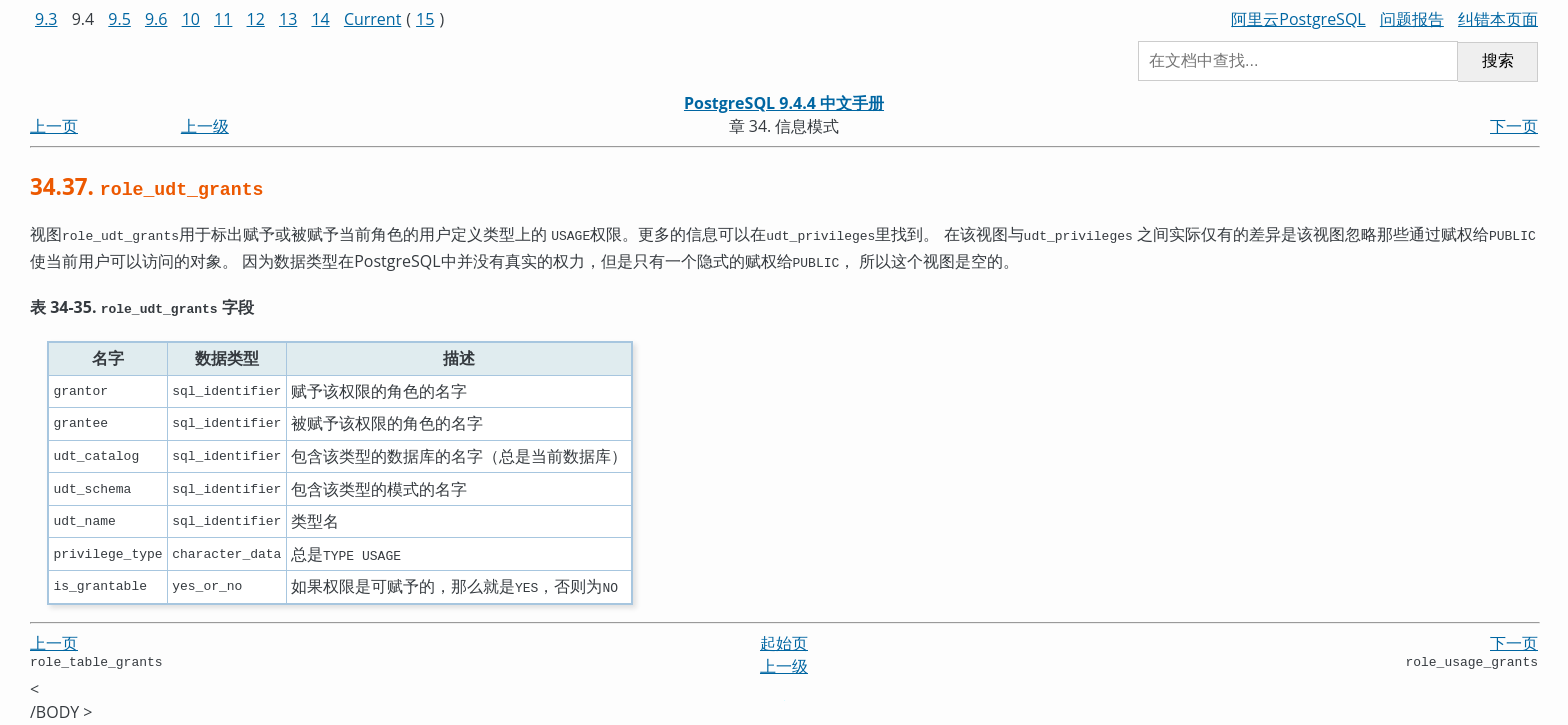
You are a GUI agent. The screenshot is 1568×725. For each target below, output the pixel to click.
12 (256, 19)
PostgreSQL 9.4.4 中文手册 (784, 103)
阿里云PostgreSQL (1298, 19)
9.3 (46, 19)
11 (223, 19)
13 (288, 19)
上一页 (54, 126)
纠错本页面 (1498, 19)
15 (425, 19)
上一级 (205, 126)
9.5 (119, 19)
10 (191, 19)
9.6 (156, 19)
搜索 (1498, 60)
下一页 (1514, 126)
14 (320, 19)
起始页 (784, 637)
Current (372, 19)
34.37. (147, 186)
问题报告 (1412, 19)
